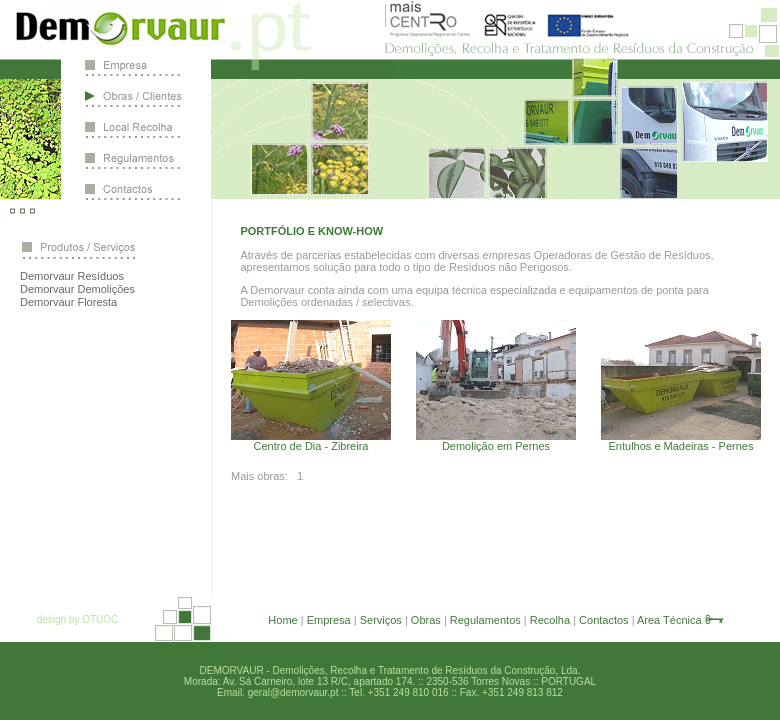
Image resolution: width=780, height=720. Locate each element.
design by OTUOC (78, 619)
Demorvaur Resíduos (72, 276)
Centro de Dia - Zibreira (311, 446)
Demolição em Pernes (496, 446)
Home (282, 620)
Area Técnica (669, 620)
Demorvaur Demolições (77, 289)
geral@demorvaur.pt (293, 692)
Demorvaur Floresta (68, 302)
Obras (426, 620)
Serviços (381, 620)
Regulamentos (485, 620)
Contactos (604, 620)
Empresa (329, 620)
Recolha (550, 620)
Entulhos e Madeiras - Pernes (681, 446)
